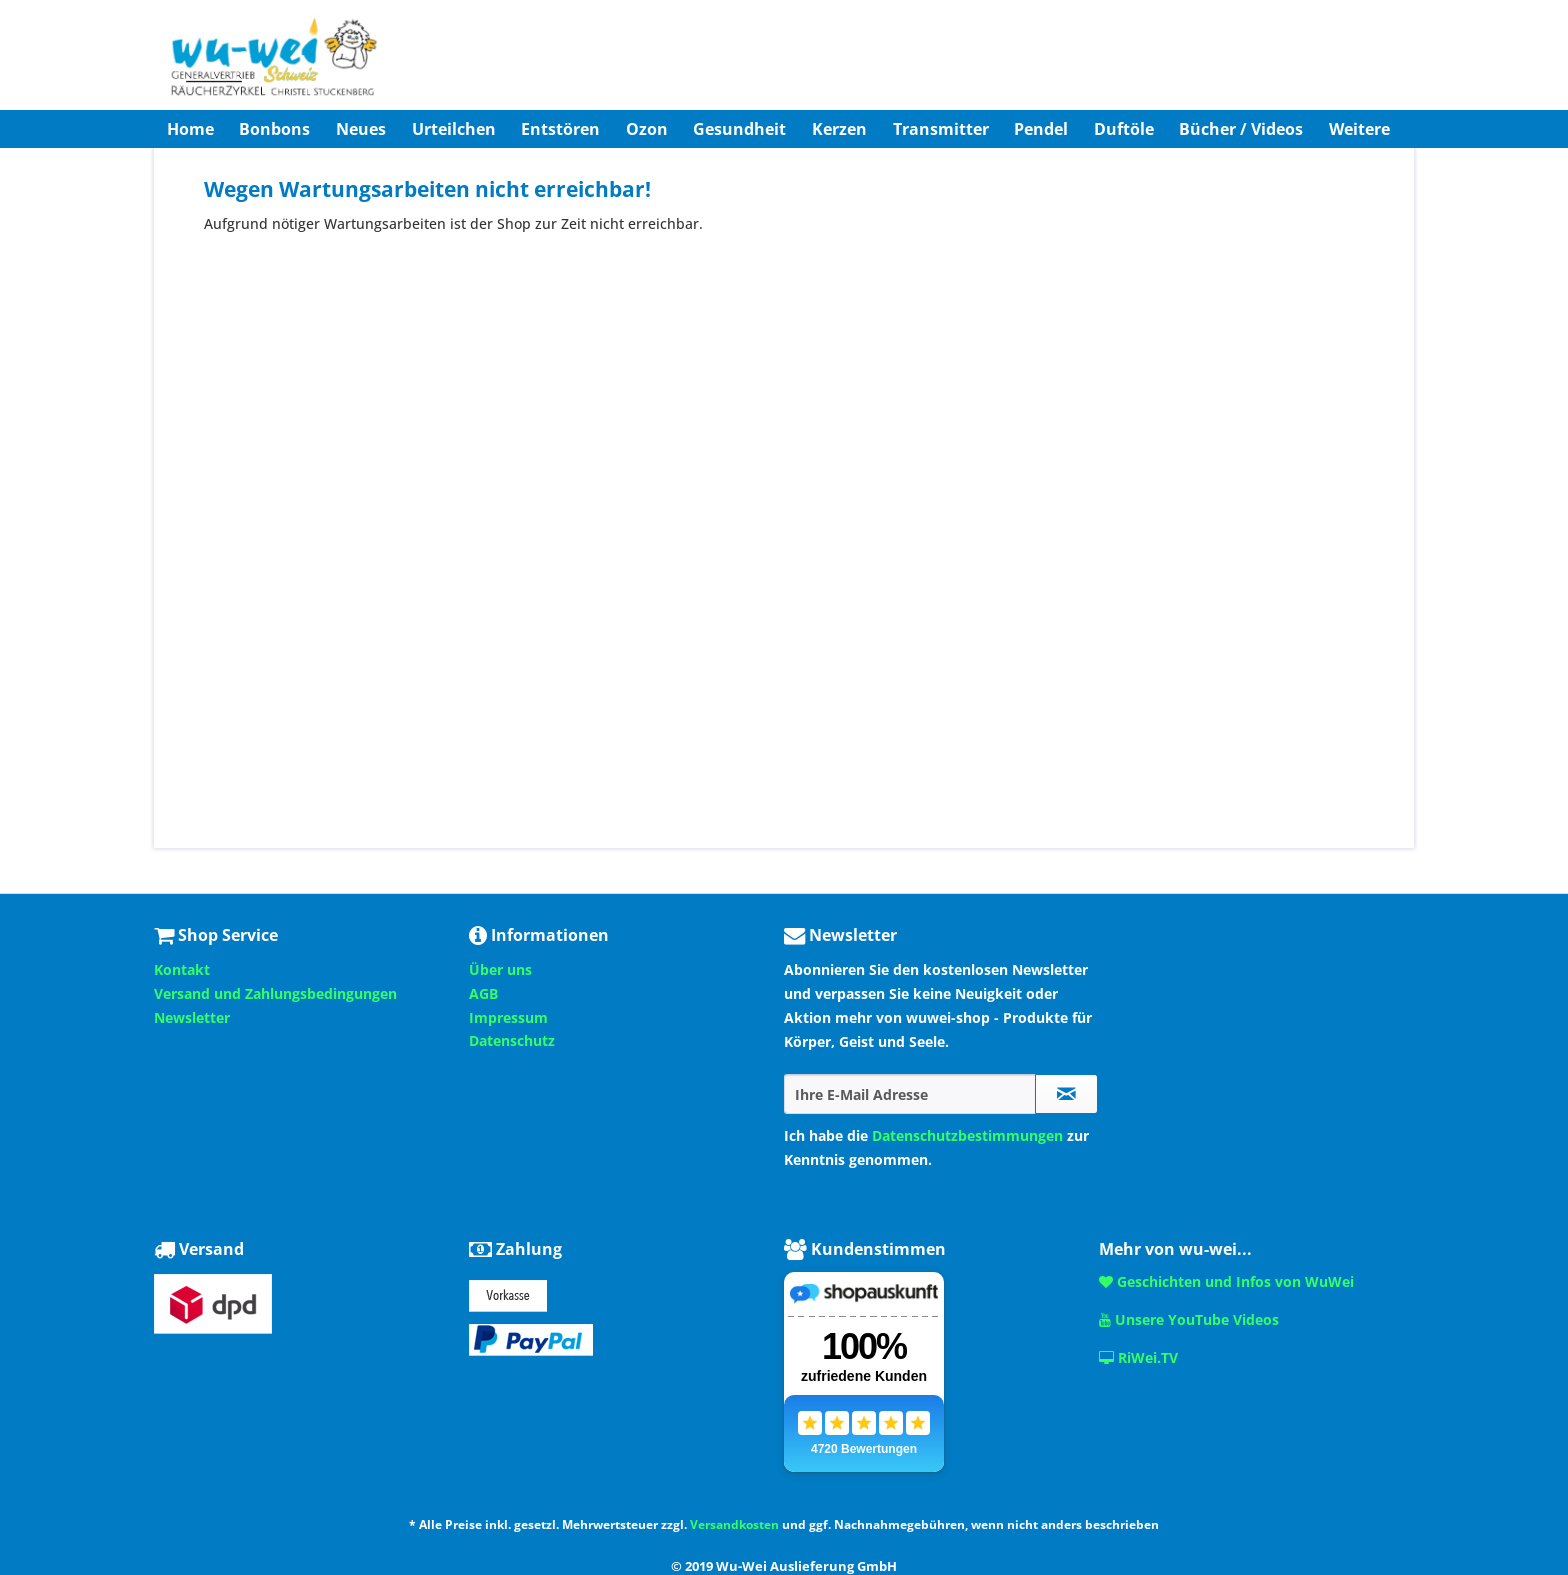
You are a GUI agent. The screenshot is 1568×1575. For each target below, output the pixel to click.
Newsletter (192, 1017)
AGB (483, 993)
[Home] (190, 129)
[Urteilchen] (454, 129)
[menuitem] (190, 129)
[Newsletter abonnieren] (1066, 1094)
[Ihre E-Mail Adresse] (910, 1094)
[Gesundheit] (740, 129)
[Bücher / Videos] (1242, 129)
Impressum (508, 1017)
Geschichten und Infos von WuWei (1226, 1281)
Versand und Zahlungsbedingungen (275, 993)
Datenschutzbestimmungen (967, 1135)
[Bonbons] (275, 129)
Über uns (500, 969)
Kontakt (182, 969)
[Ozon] (647, 129)
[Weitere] (1359, 129)
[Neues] (361, 129)
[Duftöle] (1124, 129)
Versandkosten (734, 1524)
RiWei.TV (1138, 1357)
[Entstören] (560, 129)
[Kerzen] (839, 129)
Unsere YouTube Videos (1189, 1319)
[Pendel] (1041, 129)
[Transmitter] (941, 129)
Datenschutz (512, 1040)
